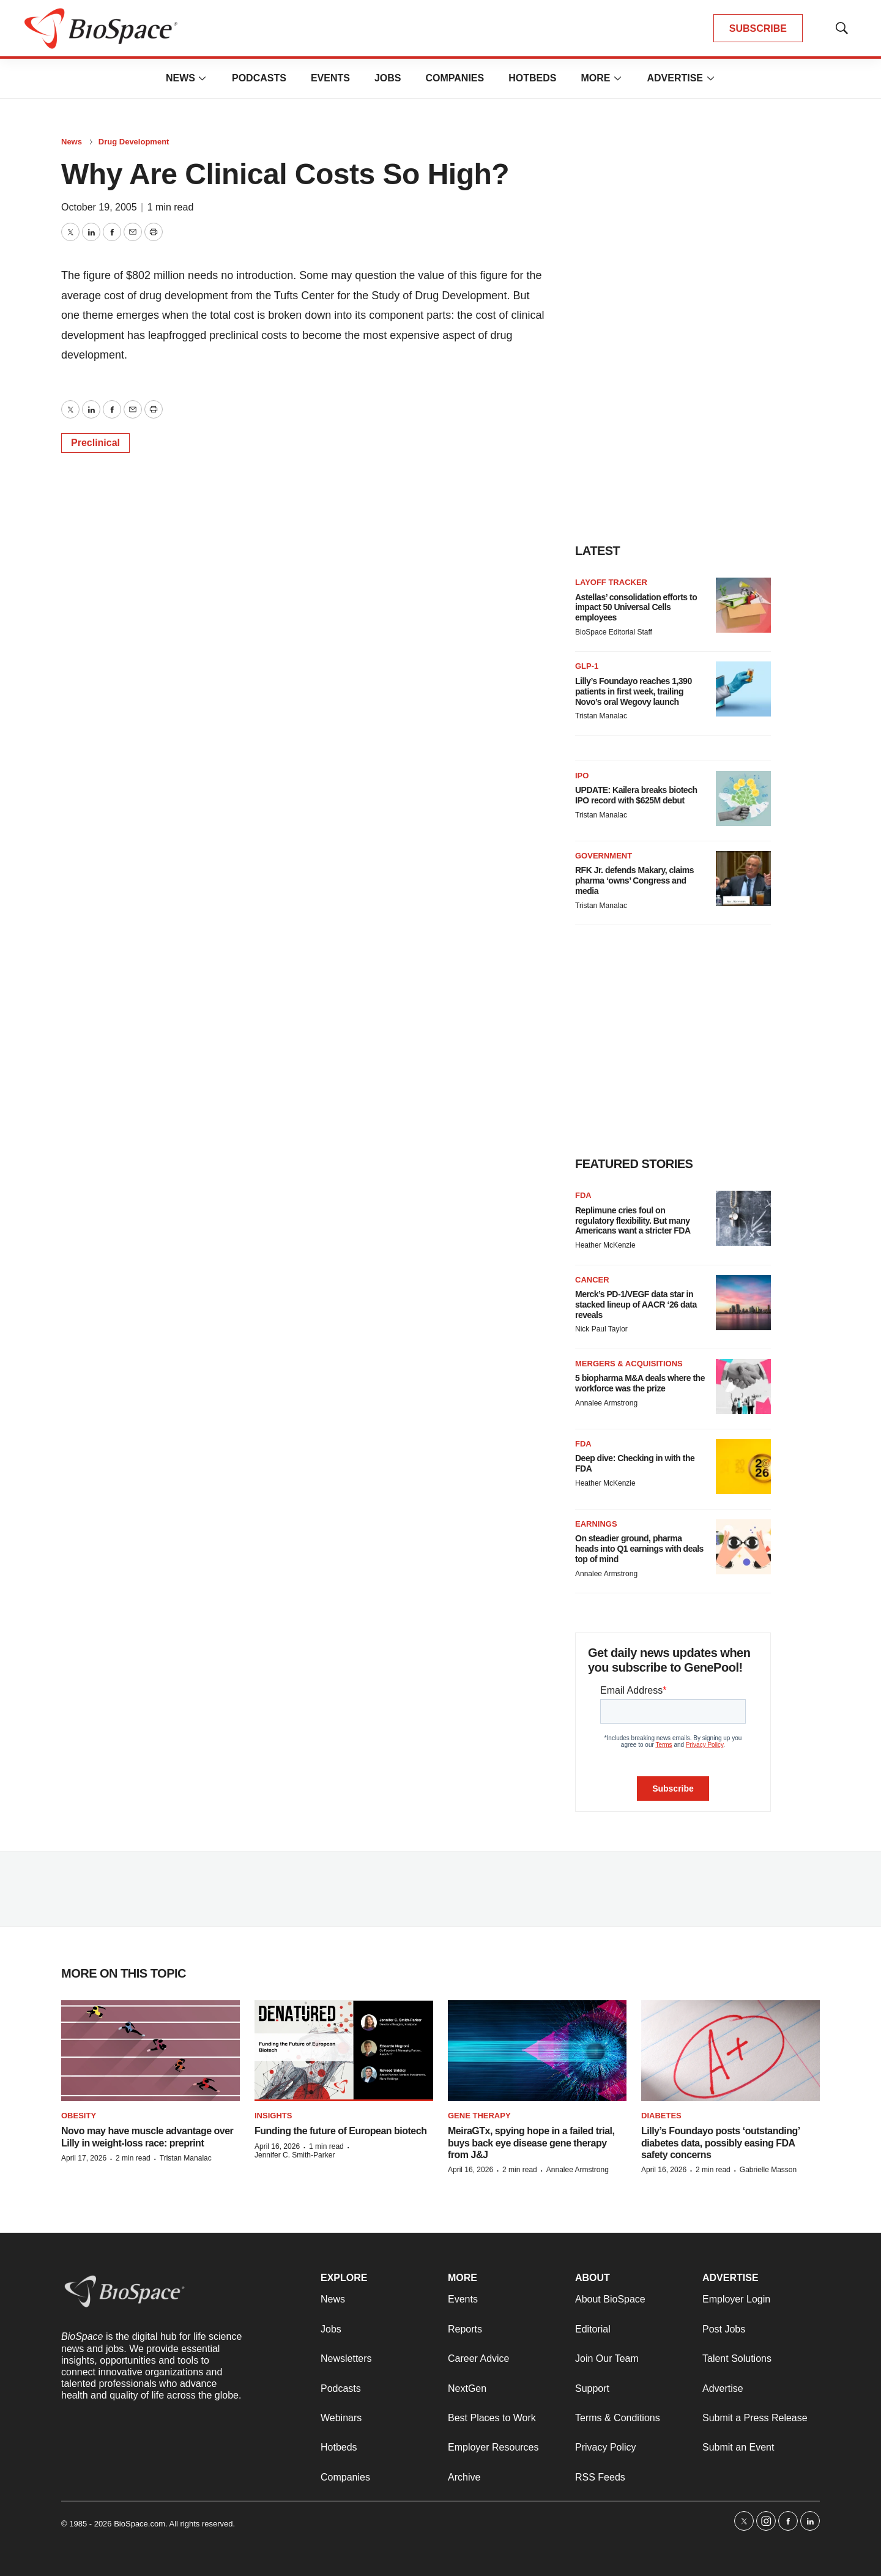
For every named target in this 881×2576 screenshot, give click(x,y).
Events (330, 78)
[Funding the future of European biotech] (344, 2050)
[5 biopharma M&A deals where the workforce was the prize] (743, 1386)
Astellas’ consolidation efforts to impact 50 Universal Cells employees (636, 607)
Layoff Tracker (611, 582)
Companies (454, 78)
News (180, 78)
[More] (202, 78)
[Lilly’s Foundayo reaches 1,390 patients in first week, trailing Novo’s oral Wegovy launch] (743, 689)
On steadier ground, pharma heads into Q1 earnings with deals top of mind (639, 1548)
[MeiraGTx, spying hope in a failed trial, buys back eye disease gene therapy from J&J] (537, 2050)
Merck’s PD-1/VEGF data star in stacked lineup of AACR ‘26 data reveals (636, 1304)
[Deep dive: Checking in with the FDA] (743, 1466)
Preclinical (95, 442)
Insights (273, 2115)
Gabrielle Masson (768, 2169)
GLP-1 (586, 666)
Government (603, 855)
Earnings (596, 1523)
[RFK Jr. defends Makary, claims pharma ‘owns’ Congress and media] (743, 878)
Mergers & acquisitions (629, 1363)
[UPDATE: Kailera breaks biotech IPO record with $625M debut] (743, 798)
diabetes (661, 2115)
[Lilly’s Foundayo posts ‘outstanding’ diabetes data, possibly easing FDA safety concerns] (730, 2050)
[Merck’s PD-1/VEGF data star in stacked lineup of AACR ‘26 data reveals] (743, 1302)
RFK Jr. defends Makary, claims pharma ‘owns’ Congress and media (634, 880)
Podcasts (259, 78)
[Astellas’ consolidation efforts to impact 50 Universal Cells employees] (743, 605)
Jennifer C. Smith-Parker (295, 2155)
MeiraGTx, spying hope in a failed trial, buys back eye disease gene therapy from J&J (531, 2142)
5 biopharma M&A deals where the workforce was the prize (640, 1383)
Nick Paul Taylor (601, 1329)
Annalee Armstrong (606, 1403)
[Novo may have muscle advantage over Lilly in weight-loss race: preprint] (150, 2050)
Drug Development (134, 141)
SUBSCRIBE (758, 28)
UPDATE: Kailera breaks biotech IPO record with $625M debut (636, 795)
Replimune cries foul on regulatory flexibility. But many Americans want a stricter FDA (633, 1220)
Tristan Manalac (601, 716)
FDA (583, 1195)
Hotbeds (532, 78)
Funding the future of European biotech (340, 2131)
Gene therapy (479, 2115)
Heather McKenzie (605, 1245)
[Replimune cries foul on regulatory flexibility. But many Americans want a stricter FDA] (743, 1218)
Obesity (78, 2115)
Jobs (387, 78)
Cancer (592, 1279)
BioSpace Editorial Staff (613, 632)
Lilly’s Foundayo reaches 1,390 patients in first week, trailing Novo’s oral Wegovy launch (633, 691)
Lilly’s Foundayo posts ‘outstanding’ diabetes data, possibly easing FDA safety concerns (720, 2142)
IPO (582, 775)
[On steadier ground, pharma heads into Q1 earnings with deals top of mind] (743, 1546)
